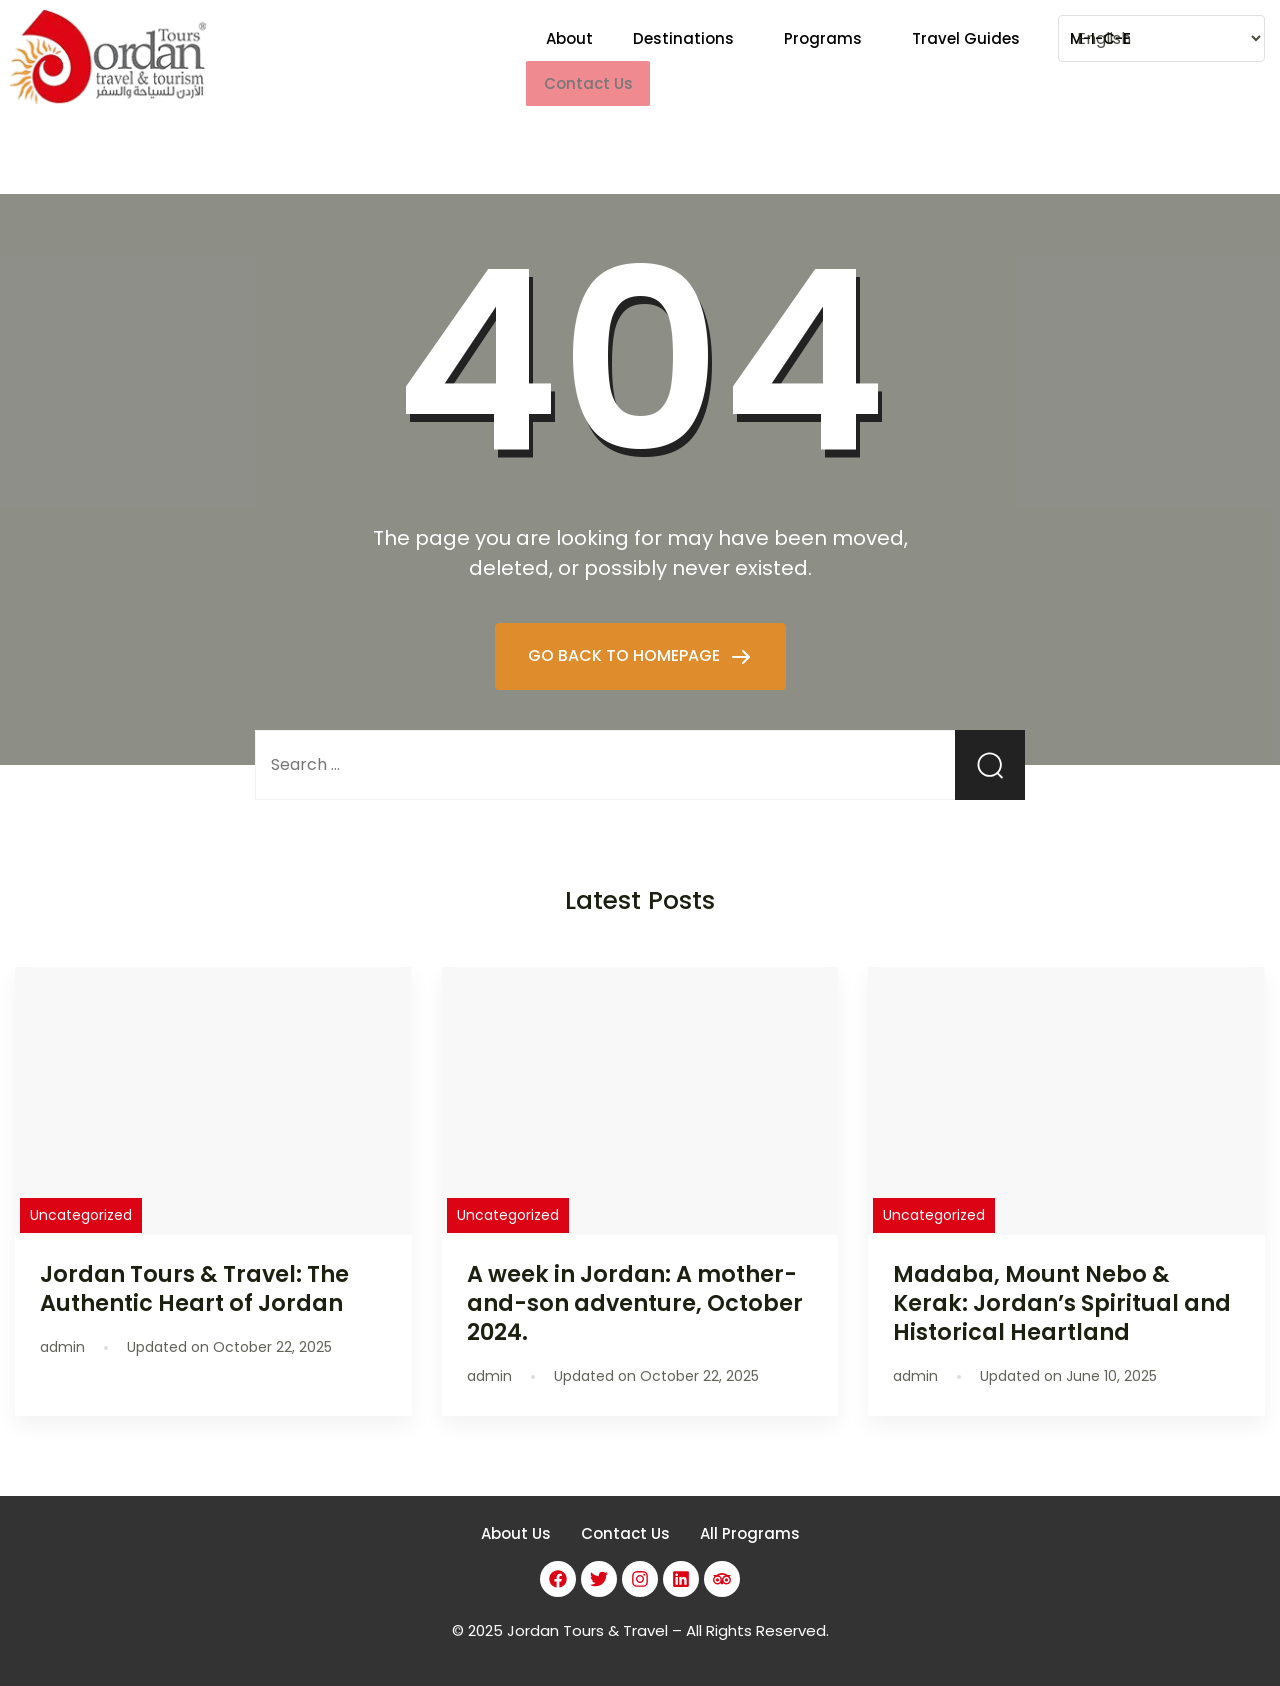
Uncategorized (81, 1215)
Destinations (683, 60)
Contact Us (625, 1533)
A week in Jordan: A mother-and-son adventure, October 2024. (635, 1303)
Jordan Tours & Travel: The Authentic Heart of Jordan (194, 1288)
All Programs (750, 1533)
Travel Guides (966, 60)
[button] (688, 60)
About (569, 60)
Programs (823, 60)
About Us (516, 1533)
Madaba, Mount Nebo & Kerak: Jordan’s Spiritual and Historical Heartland (1062, 1303)
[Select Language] (1161, 38)
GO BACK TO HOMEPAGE (626, 655)
